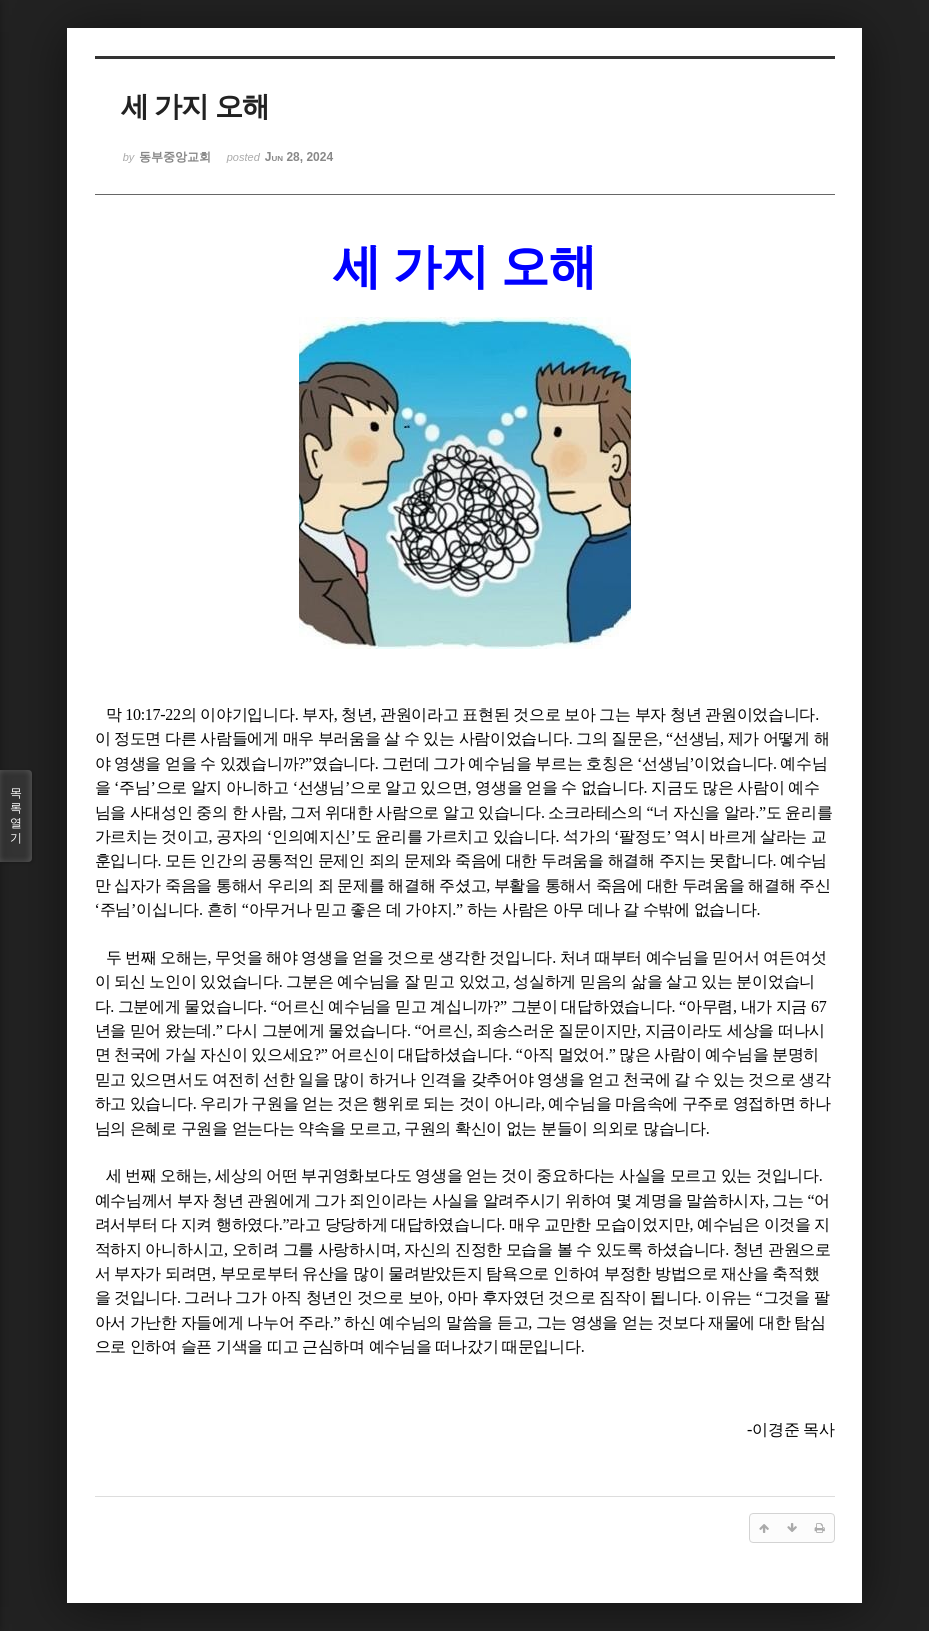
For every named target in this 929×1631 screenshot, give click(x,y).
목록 (16, 816)
